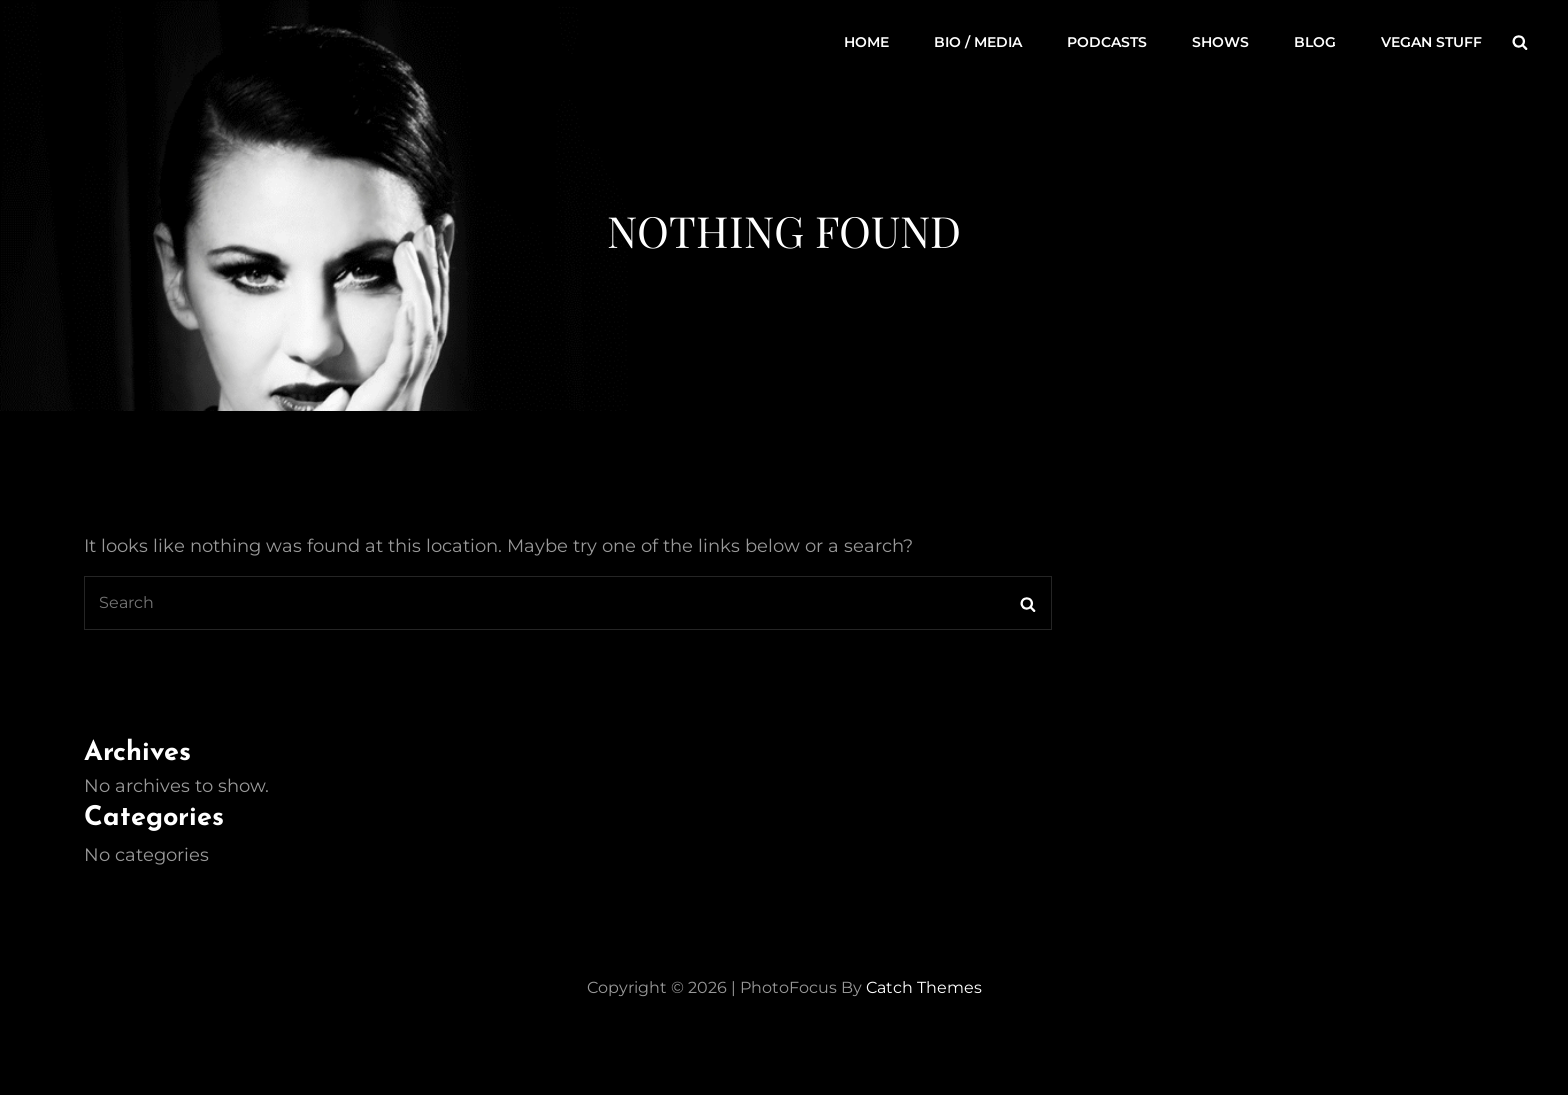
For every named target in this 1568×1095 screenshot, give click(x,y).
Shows (1220, 42)
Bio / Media (978, 42)
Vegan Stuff (1431, 42)
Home (866, 42)
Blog (1315, 42)
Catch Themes (924, 987)
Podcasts (1107, 42)
